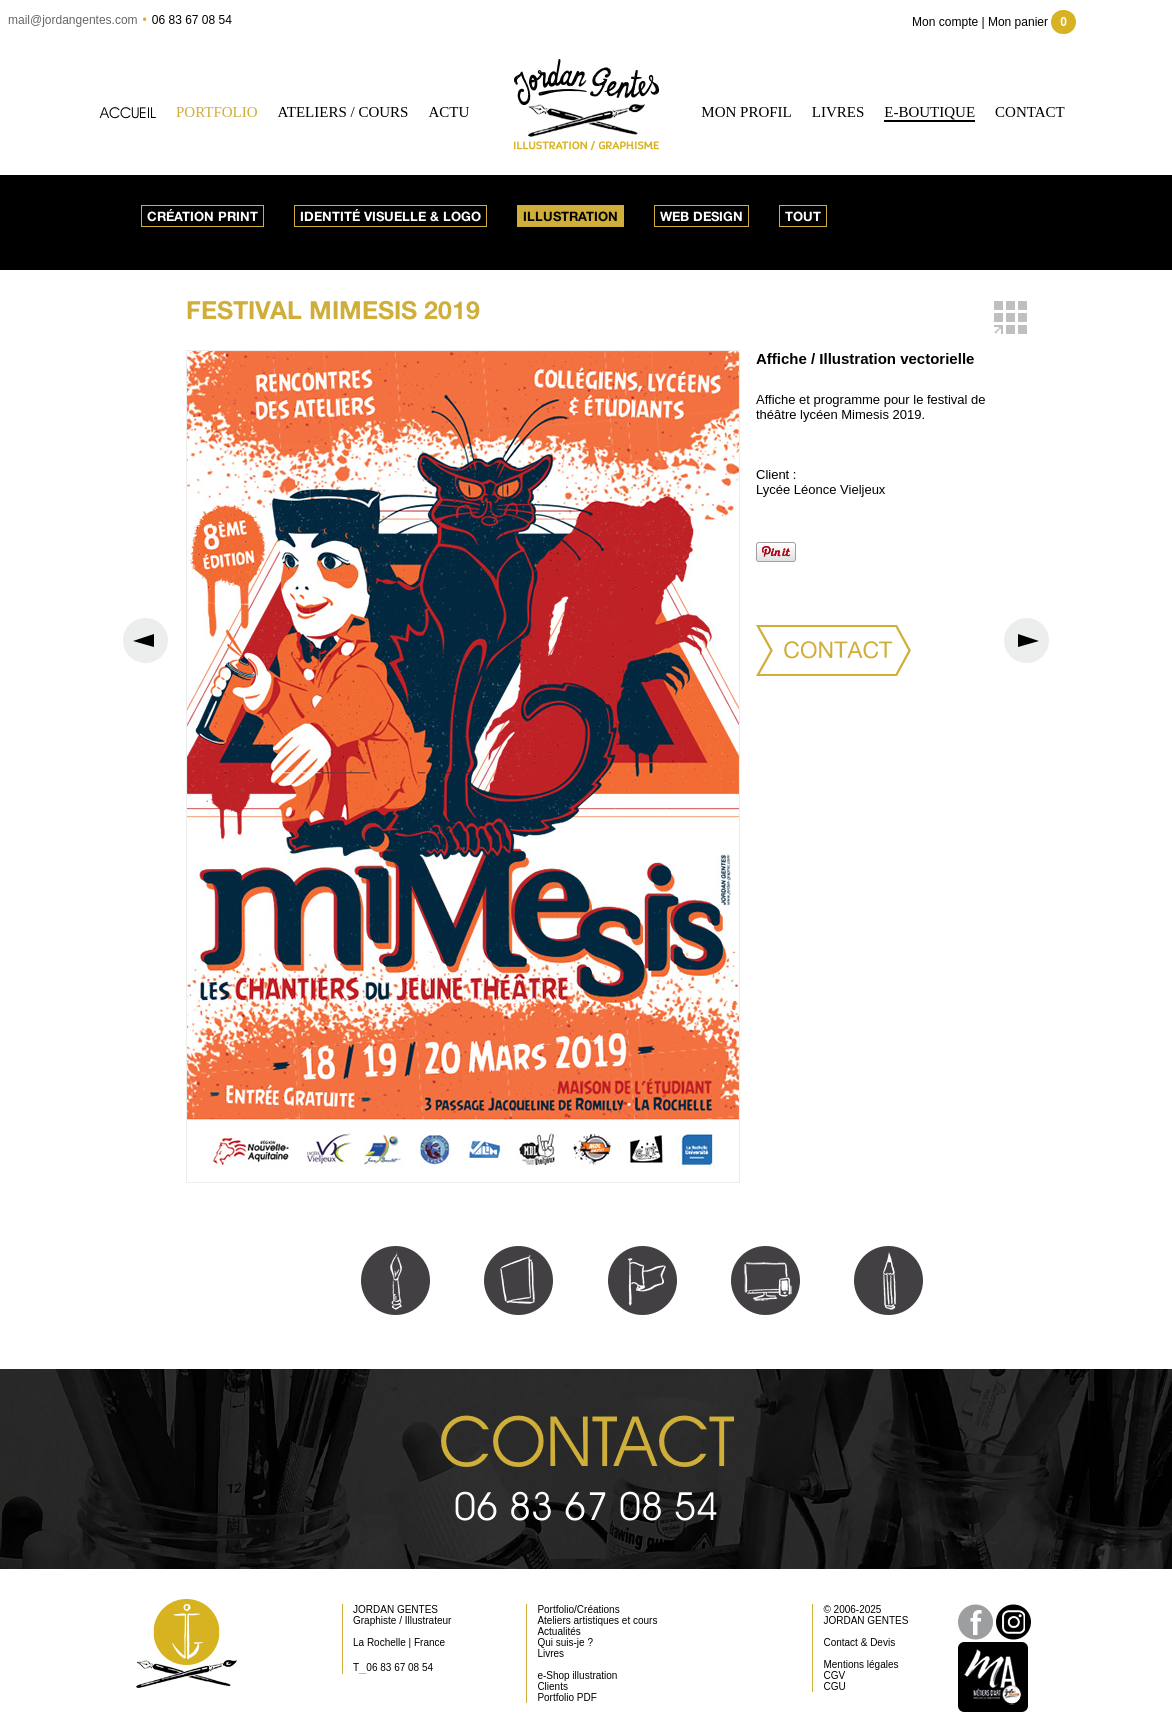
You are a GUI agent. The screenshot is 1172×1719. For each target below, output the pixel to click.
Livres (838, 112)
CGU (834, 1686)
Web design (701, 216)
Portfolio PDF (566, 1697)
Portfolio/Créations (578, 1609)
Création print (202, 216)
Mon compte (945, 22)
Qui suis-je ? (565, 1642)
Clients (552, 1686)
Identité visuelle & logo (390, 216)
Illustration (570, 216)
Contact (1030, 112)
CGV (834, 1675)
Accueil (128, 113)
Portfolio (217, 112)
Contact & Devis (859, 1642)
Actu (448, 112)
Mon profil (746, 112)
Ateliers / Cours (343, 112)
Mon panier (1032, 22)
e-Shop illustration (577, 1675)
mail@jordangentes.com (73, 20)
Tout (803, 216)
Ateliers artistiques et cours (597, 1620)
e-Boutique (929, 112)
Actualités (558, 1631)
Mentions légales (860, 1664)
